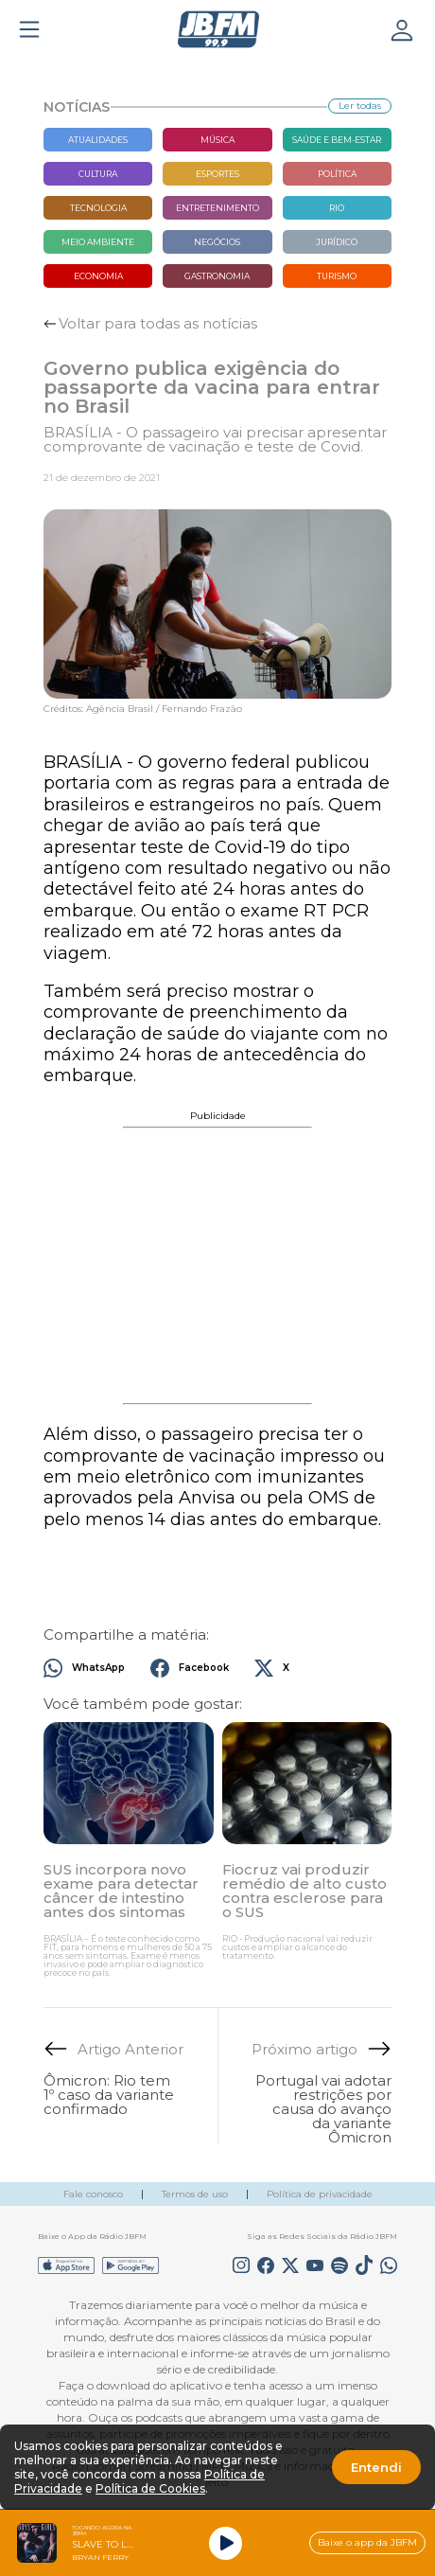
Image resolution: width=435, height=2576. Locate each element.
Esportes (217, 174)
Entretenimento (217, 208)
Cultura (97, 174)
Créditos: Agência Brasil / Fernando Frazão (143, 709)
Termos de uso (195, 2194)
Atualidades (98, 139)
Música (217, 139)
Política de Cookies (150, 2488)
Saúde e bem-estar (336, 139)
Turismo (337, 276)
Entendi (376, 2467)
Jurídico (336, 242)
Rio (336, 208)
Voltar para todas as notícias (158, 323)
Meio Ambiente (97, 242)
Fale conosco (93, 2194)
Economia (98, 276)
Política (337, 174)
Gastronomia (217, 276)
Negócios (217, 242)
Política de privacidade (320, 2194)
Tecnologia (98, 208)
